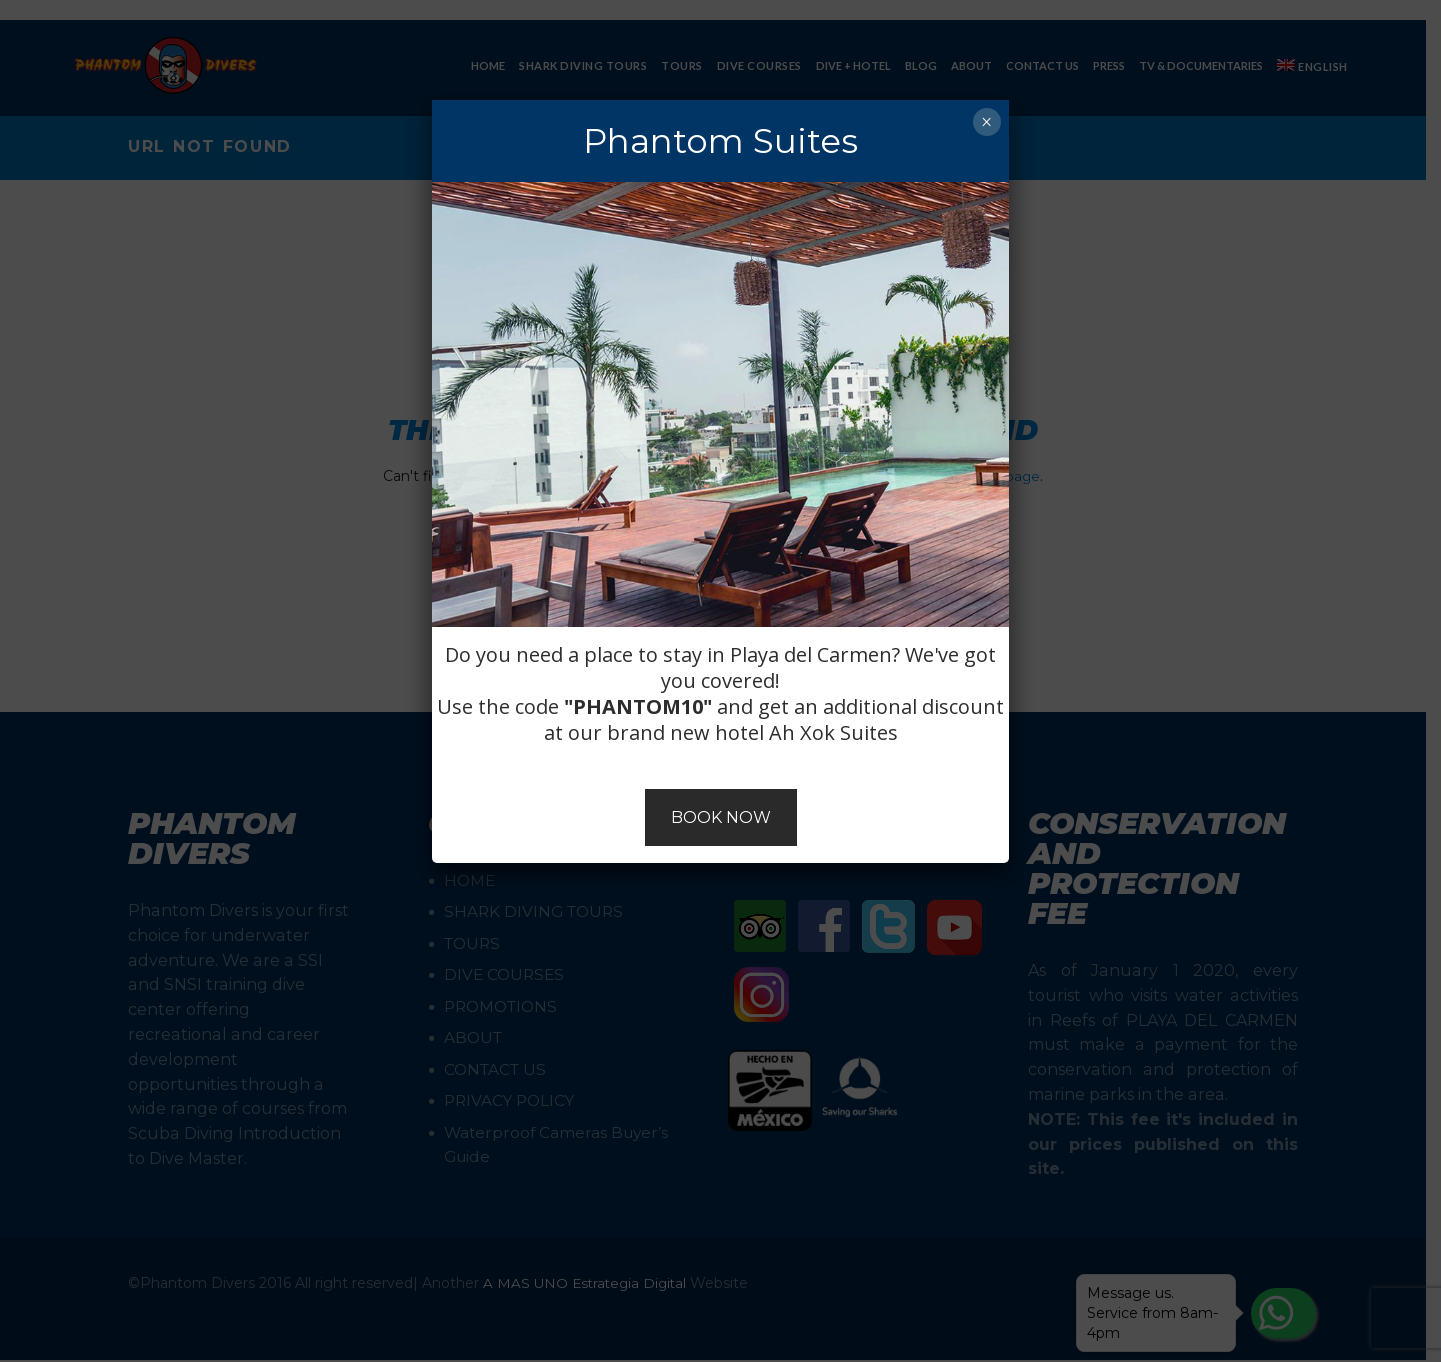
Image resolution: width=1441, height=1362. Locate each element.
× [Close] (986, 122)
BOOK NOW (721, 817)
